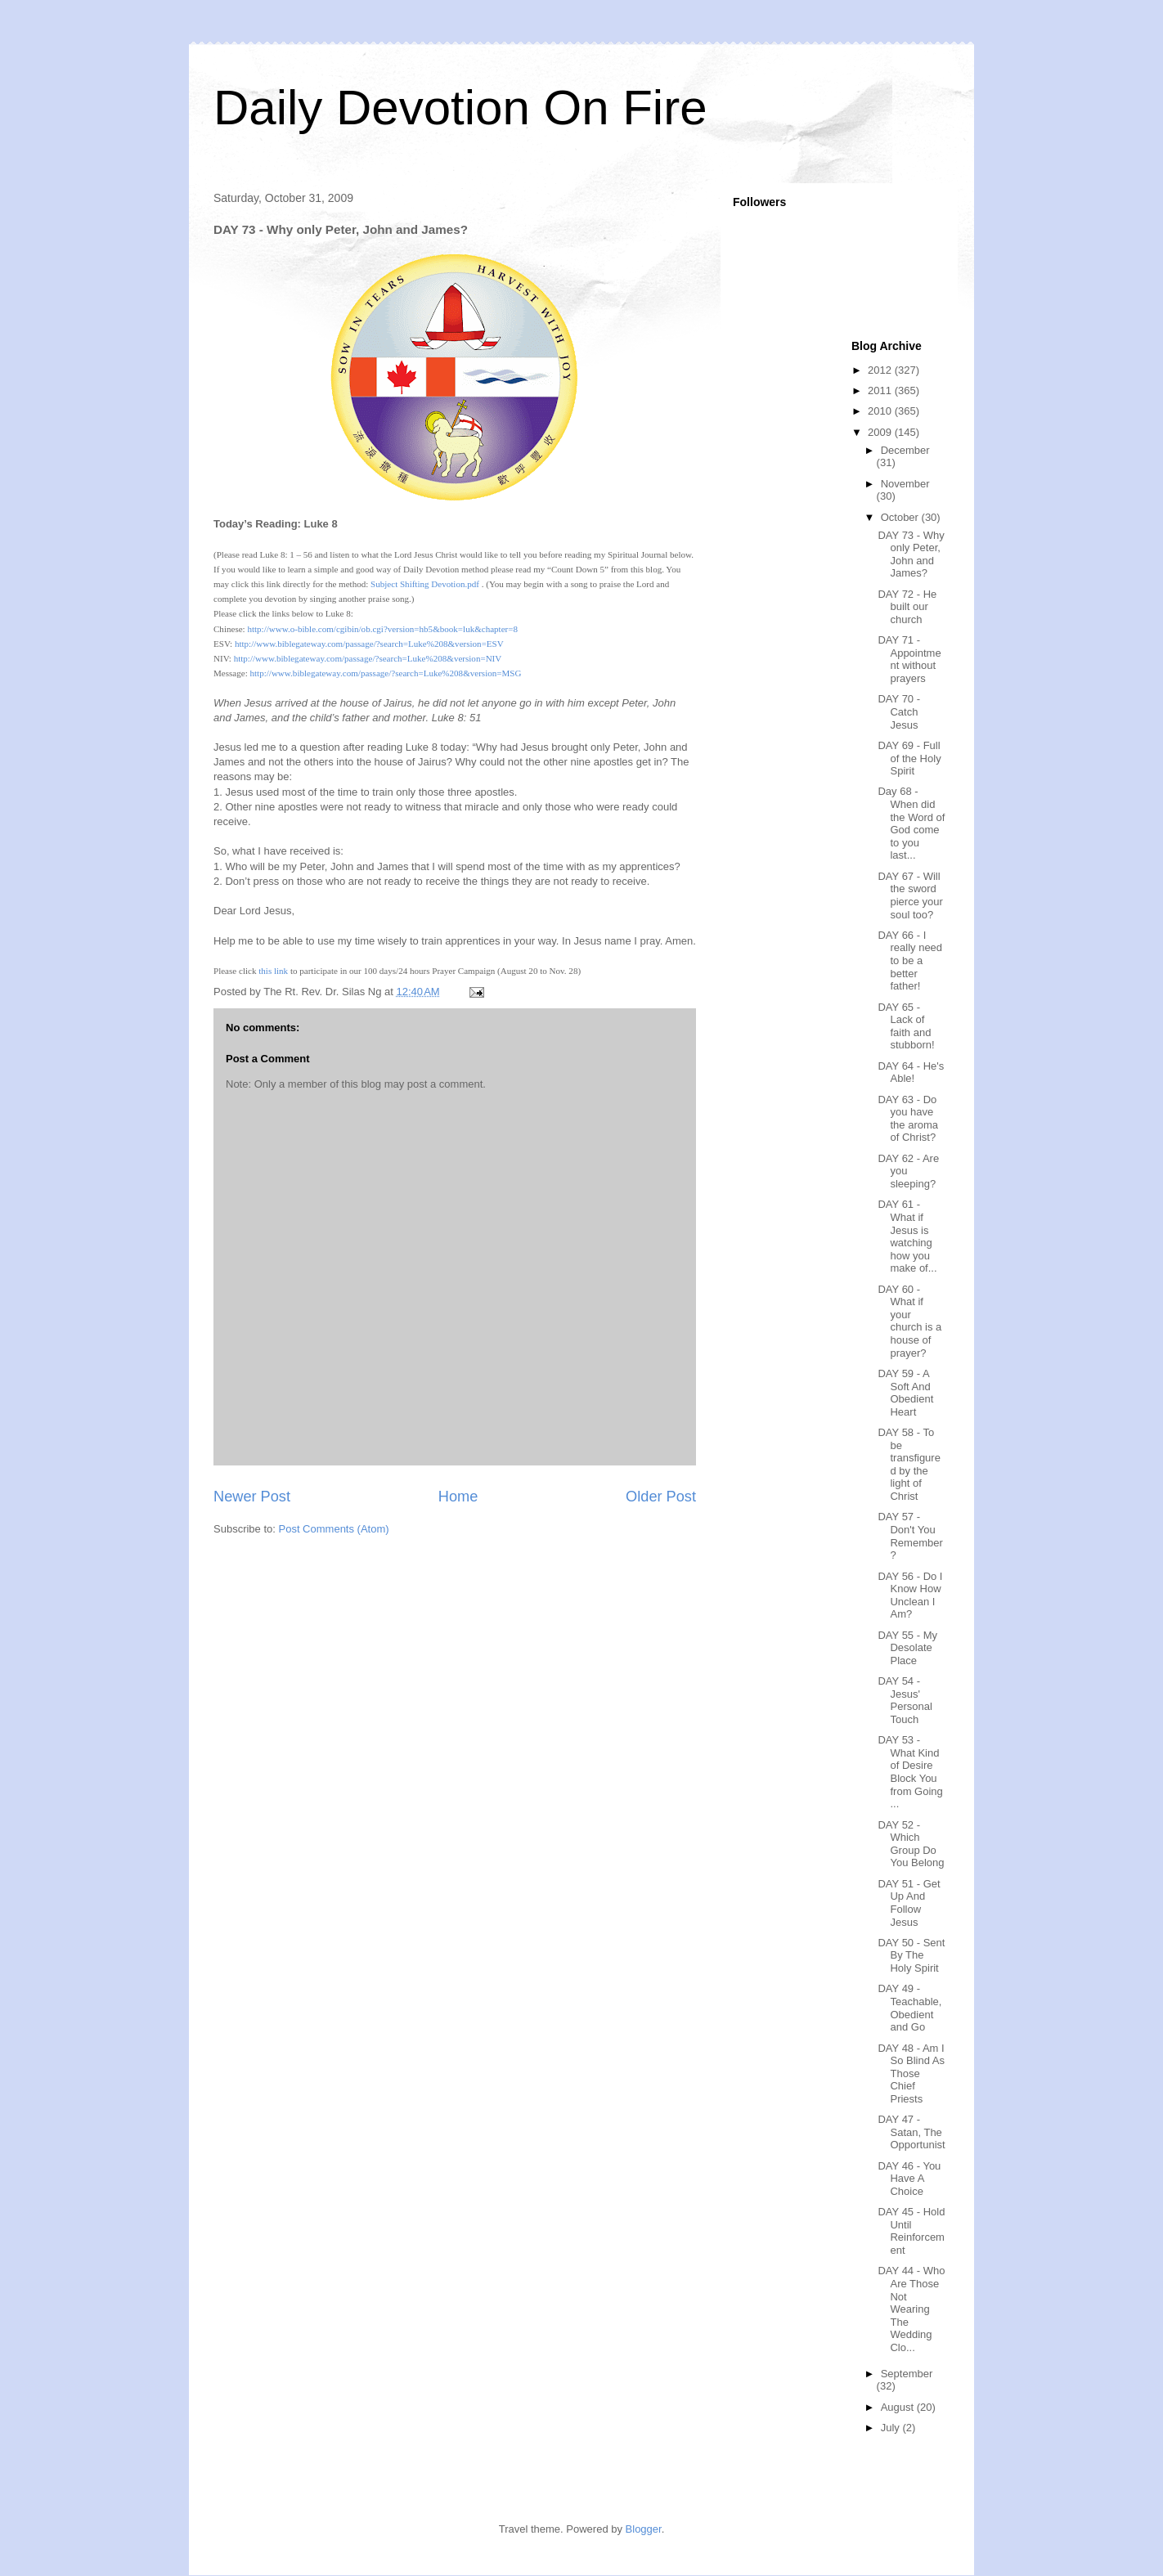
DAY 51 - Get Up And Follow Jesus (909, 1903)
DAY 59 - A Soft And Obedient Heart (905, 1392)
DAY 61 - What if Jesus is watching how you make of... (907, 1236)
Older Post (661, 1496)
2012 (881, 370)
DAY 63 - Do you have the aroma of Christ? (908, 1118)
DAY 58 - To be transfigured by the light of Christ (909, 1464)
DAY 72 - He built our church (907, 607)
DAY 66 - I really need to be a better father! (910, 960)
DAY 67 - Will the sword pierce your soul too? (910, 895)
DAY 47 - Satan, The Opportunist (911, 2132)
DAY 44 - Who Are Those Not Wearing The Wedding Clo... (911, 2309)
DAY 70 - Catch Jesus (899, 711)
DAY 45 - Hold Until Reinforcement (911, 2231)
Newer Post (251, 1496)
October (901, 517)
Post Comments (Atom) (334, 1529)
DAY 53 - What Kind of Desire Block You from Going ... (910, 1772)
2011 (881, 390)
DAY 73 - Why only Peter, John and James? (911, 554)
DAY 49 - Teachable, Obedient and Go (909, 2007)
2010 (881, 411)
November (905, 484)
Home (458, 1496)
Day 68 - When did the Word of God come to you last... (911, 823)
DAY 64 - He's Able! (911, 1072)
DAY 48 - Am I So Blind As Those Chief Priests (911, 2073)
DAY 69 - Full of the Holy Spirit (909, 758)
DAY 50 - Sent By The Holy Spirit (911, 1955)
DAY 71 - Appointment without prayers (909, 659)
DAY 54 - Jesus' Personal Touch (905, 1700)
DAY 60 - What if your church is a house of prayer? (909, 1321)
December (905, 450)
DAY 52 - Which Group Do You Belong (911, 1844)
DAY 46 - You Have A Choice (909, 2178)
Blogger (644, 2529)
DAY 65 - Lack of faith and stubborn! (906, 1026)
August (899, 2407)
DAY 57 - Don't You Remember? (910, 1535)
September (907, 2373)
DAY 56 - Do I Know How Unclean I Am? (910, 1595)
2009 (881, 432)
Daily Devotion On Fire (460, 107)
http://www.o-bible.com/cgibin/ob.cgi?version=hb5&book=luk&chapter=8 (382, 629)
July (892, 2427)
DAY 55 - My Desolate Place (907, 1648)
